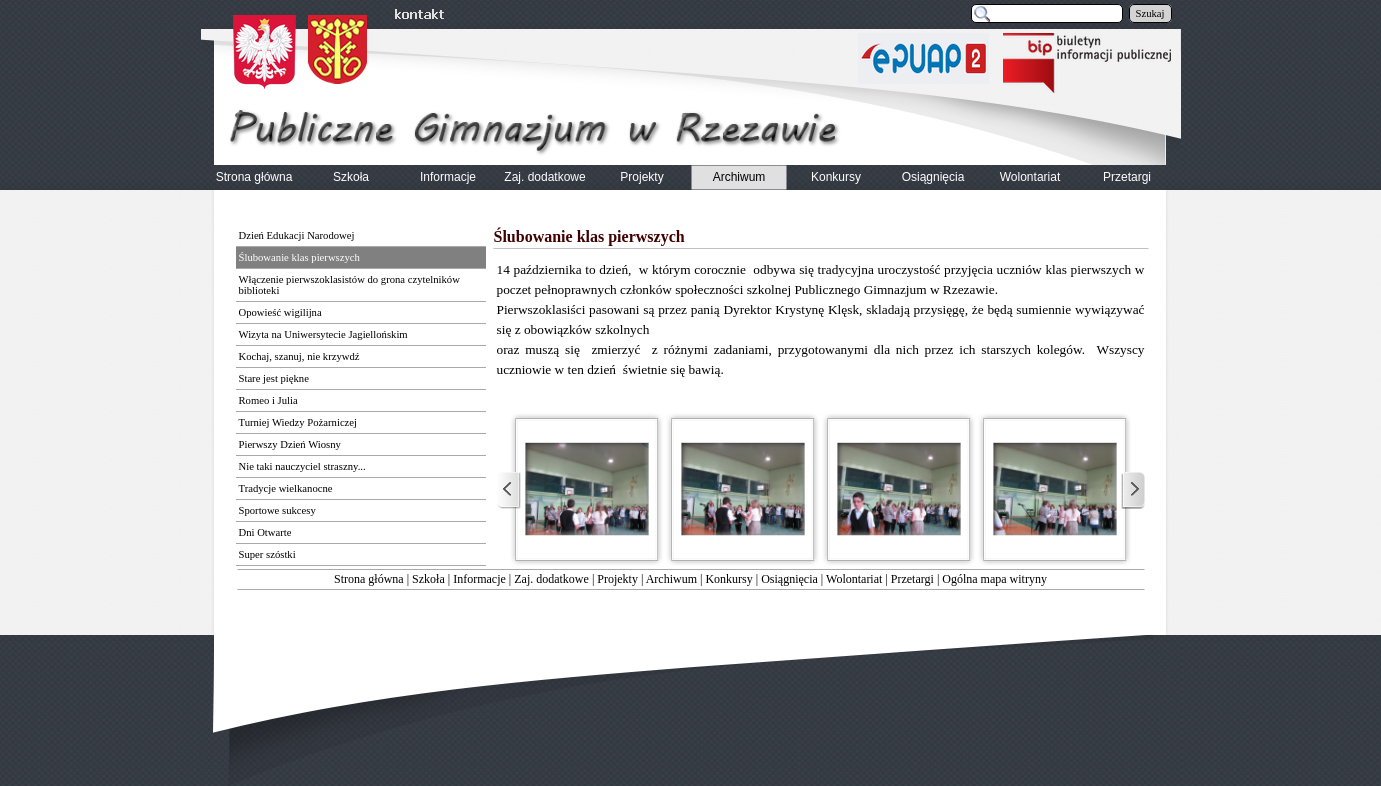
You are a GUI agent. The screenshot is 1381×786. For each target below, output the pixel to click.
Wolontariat (854, 579)
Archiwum (671, 579)
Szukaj (1150, 13)
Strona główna (369, 579)
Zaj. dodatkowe (551, 579)
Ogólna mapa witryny (994, 579)
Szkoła (428, 579)
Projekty (617, 579)
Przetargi (912, 579)
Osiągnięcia (789, 579)
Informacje (479, 579)
